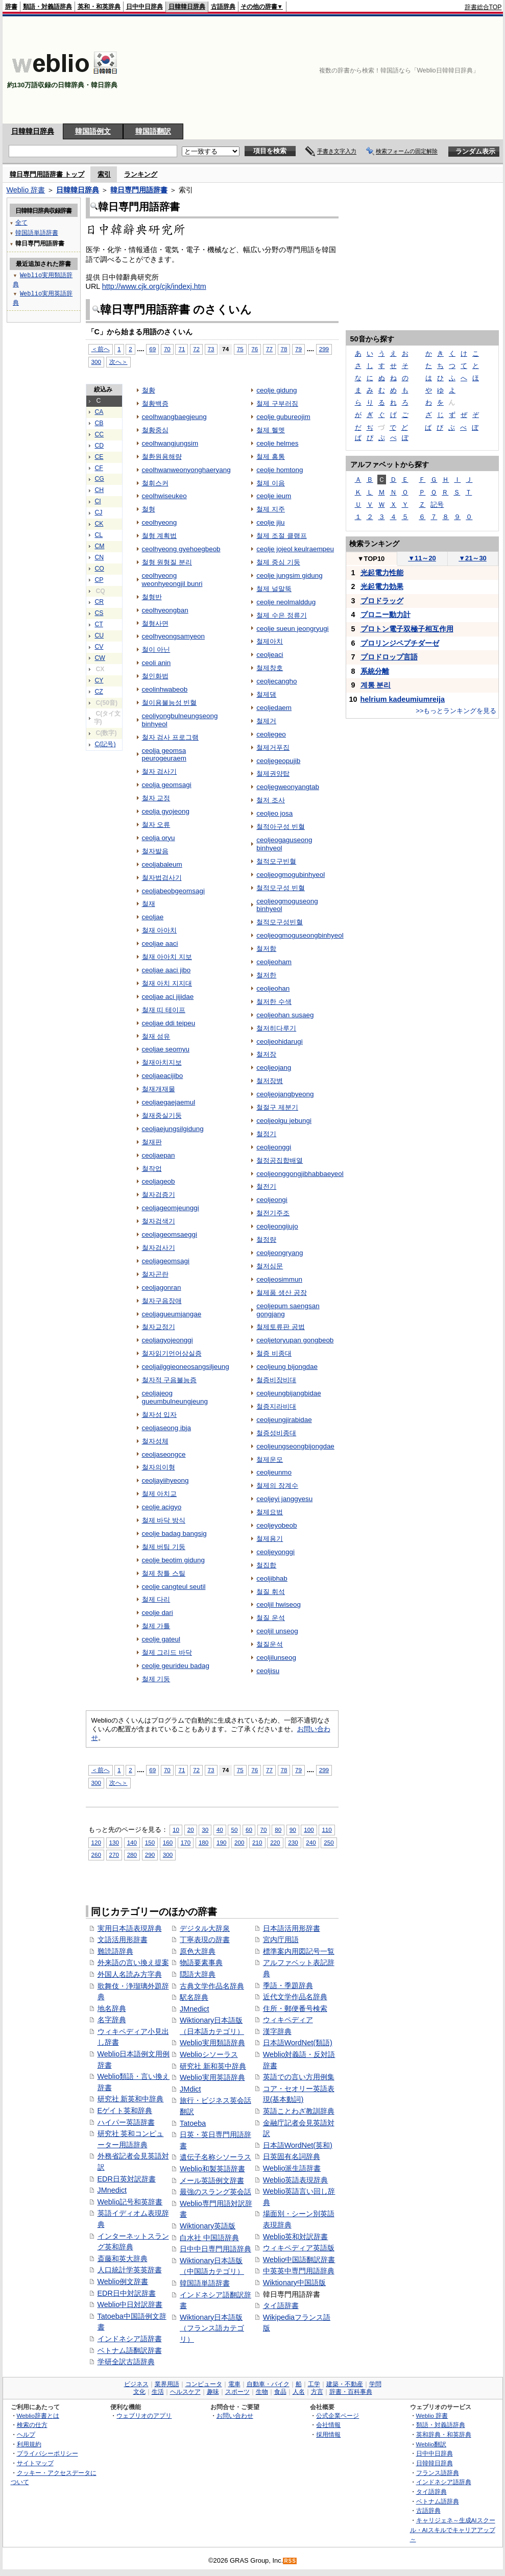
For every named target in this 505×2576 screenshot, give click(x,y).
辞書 (11, 7)
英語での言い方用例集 (298, 2077)
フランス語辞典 (437, 2472)
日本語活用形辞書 (291, 1928)
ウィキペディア (288, 2020)
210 (257, 1842)
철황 (148, 390)
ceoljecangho (276, 681)
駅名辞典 (194, 1997)
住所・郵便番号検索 (295, 2008)
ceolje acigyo (162, 1507)
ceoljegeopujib (278, 761)
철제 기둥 (156, 1679)
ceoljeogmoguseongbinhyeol (300, 935)
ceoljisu (267, 1671)
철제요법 (269, 1512)
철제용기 (269, 1538)
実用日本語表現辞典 (130, 1928)
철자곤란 (155, 1274)
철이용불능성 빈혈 (169, 702)
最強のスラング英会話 (215, 2192)
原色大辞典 (197, 1951)
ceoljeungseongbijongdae (295, 1446)
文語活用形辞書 (123, 1939)
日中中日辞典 (144, 7)
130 (114, 1842)
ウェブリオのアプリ (144, 2415)
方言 (317, 2392)
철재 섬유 (156, 1036)
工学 (314, 2384)
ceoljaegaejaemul (169, 1102)
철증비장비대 (276, 1380)
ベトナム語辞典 (437, 2501)
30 (205, 1829)
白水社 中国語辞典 (209, 2238)
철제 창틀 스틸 (163, 1573)
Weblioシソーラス (209, 2054)
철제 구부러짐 (277, 403)
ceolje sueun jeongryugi (292, 628)
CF (99, 468)
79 (298, 349)
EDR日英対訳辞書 (127, 2179)
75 (240, 349)
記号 (437, 504)
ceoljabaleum (162, 864)
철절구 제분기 (277, 1107)
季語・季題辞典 (288, 1985)
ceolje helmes (277, 443)
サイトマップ (35, 2463)
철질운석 (269, 1644)
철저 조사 (270, 800)
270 (114, 1854)
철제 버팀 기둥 (163, 1547)
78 (284, 349)
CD (99, 445)
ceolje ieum (273, 496)
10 (176, 1829)
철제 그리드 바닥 (167, 1652)
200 (239, 1842)
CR (99, 601)
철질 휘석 (270, 1592)
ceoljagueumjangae (172, 1314)
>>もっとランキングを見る (456, 711)
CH (99, 490)
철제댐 (266, 694)
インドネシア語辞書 (130, 2339)
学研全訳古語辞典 (126, 2362)
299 (324, 349)
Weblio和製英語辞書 (212, 2169)
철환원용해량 (162, 456)
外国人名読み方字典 (130, 1974)
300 (96, 361)
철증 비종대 (274, 1353)
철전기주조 (273, 1213)
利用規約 (29, 2444)
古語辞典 (223, 7)
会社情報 (328, 2424)
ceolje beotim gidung (173, 1560)
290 (150, 1854)
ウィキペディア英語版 (298, 2248)
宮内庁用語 (281, 1939)
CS (99, 613)
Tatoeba (193, 2123)
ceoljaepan (158, 1155)
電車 (234, 2384)
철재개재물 (158, 1089)
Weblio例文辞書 (123, 2281)
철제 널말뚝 (274, 589)
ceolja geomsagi (166, 785)
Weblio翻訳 (431, 2444)
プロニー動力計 (385, 614)
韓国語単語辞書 (205, 2283)
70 (167, 349)
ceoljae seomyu (165, 1049)
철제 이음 (270, 483)
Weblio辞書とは (38, 2415)
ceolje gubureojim (283, 417)
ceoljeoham (274, 962)
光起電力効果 (381, 586)
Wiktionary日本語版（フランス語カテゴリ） (212, 2328)
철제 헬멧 (270, 430)
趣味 (213, 2392)
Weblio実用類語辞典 (212, 2043)
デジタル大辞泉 (205, 1928)
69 (152, 349)
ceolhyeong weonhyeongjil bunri (172, 579)
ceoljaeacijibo (162, 1076)
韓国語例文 (93, 131)
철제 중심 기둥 (278, 562)
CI (98, 501)
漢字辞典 (277, 2031)
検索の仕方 (32, 2424)
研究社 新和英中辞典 (213, 2066)
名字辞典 (112, 2020)
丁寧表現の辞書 (205, 1939)
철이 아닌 (156, 649)
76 (254, 349)
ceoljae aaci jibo (166, 970)
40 (220, 1829)
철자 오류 (156, 824)
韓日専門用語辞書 (138, 190)
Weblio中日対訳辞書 (130, 2304)
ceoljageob (158, 1181)
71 (181, 349)
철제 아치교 (159, 1494)
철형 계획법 (159, 535)
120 (96, 1842)
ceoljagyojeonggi (167, 1340)
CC (99, 434)
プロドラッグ (381, 601)
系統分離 (374, 671)
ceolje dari (157, 1612)
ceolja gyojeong (166, 811)
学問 (375, 2384)
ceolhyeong (159, 522)
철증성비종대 (276, 1433)
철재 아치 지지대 (167, 983)
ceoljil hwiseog (278, 1604)
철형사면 (155, 623)
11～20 (422, 558)
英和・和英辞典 (99, 7)
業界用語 (167, 2384)
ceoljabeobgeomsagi (173, 891)
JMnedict (112, 2190)
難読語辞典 (115, 1951)
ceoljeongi (271, 1200)
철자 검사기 (159, 771)
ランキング (140, 174)
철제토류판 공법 (280, 1327)
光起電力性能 (381, 573)
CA (99, 411)
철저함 (266, 948)
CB (99, 423)
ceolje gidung (276, 390)
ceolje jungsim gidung (289, 575)
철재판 (152, 1142)
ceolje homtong (279, 470)
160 (168, 1842)
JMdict (190, 2089)
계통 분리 (375, 685)
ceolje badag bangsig (174, 1533)
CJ (99, 512)
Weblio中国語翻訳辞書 (299, 2259)
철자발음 (155, 851)
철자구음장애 (162, 1301)
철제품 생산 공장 (281, 1292)
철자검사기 (158, 1248)
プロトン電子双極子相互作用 (406, 629)
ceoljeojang (273, 1067)
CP (99, 579)
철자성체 (155, 1441)
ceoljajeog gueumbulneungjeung (175, 1397)
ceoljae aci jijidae (168, 996)
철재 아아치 (159, 930)
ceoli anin (156, 663)
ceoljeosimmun (279, 1279)
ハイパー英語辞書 (126, 2122)
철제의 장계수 (277, 1485)
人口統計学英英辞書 (130, 2270)
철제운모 (269, 1459)
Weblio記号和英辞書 (130, 2202)
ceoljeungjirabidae (283, 1420)
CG (99, 478)
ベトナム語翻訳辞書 (130, 2350)
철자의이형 (158, 1467)
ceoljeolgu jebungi (283, 1120)
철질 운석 (270, 1618)
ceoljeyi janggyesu (284, 1499)
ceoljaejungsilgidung (173, 1129)
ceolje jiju (270, 522)
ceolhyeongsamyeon (173, 636)
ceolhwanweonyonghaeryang (186, 470)
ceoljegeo (271, 734)
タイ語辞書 (281, 2305)
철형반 (152, 597)
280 (132, 1854)
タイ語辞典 (431, 2491)
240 (311, 1842)
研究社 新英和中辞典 (131, 2099)
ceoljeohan (273, 988)
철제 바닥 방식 (163, 1520)
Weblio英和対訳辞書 (295, 2236)
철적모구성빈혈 (279, 922)
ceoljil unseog (277, 1631)
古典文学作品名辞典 (212, 1986)
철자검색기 (158, 1221)
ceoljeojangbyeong (285, 1094)
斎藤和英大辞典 (123, 2258)
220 (275, 1842)
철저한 (266, 975)
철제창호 (269, 668)
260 (96, 1854)
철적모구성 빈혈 (280, 888)
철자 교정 (156, 798)
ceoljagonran (161, 1287)
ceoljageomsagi (165, 1261)
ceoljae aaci (160, 943)
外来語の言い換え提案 (133, 1962)
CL (99, 534)
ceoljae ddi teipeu (169, 1023)
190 (221, 1842)
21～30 (473, 558)
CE (99, 456)
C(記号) (105, 744)
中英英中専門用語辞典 (298, 2271)
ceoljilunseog (276, 1657)
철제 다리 (156, 1599)
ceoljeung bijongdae (287, 1366)
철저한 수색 (274, 1001)
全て (21, 222)
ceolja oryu (158, 838)
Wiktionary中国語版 (294, 2282)
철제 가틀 (156, 1626)
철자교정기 (158, 1327)
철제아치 (269, 641)
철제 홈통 (270, 456)
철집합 (266, 1565)
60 (249, 1829)
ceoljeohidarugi (279, 1041)
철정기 (266, 1134)
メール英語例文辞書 (212, 2180)
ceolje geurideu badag (175, 1666)
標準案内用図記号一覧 (298, 1951)
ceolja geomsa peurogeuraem (164, 755)
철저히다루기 (276, 1028)
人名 (299, 2392)
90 (293, 1829)
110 (326, 1829)
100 (309, 1829)
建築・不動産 (344, 2384)
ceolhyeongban (165, 610)
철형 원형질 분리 (167, 562)
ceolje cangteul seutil (174, 1586)
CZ (99, 691)
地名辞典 (112, 2008)
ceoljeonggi (273, 1147)
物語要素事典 (201, 1962)
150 (150, 1842)
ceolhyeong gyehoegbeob (181, 549)
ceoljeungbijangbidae (288, 1393)
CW (100, 657)
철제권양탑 (273, 773)
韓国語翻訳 (153, 131)
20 (190, 1829)
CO (99, 568)
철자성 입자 (159, 1414)
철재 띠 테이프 (163, 1010)
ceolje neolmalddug (286, 602)
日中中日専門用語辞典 (215, 2249)
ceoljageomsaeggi (169, 1234)
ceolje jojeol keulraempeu (295, 549)
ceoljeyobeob (276, 1525)
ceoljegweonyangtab (287, 787)
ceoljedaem (274, 708)
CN (99, 557)
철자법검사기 (162, 877)
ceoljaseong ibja (166, 1428)
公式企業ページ (337, 2415)
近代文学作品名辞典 (295, 1997)
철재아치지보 (162, 1062)
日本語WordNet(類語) (297, 2043)
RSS (290, 2561)
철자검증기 (158, 1194)
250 (328, 1842)
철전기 (266, 1186)
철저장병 (269, 1081)
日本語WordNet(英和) (297, 2145)
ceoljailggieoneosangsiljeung (185, 1366)
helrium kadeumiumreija (402, 699)
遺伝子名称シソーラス (215, 2157)
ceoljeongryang (279, 1253)
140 (132, 1842)
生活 (158, 2392)
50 (234, 1829)
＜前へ (100, 349)
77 (269, 349)
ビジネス (136, 2384)
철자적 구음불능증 (169, 1380)
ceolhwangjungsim (170, 443)
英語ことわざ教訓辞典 (298, 2111)
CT (99, 624)
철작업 (152, 1168)
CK (99, 523)
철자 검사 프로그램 (170, 737)
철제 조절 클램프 (281, 535)
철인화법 (155, 676)
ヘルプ (26, 2434)
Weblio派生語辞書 (292, 2168)
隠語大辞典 (197, 1974)
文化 (139, 2392)
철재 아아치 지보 (167, 957)
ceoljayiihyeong (165, 1480)
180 (203, 1842)
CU (99, 635)
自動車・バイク (268, 2384)
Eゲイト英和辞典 (125, 2110)
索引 (104, 174)
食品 (280, 2392)
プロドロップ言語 (389, 657)
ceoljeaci (269, 654)
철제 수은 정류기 (281, 615)
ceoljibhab (271, 1578)
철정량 (266, 1239)
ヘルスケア (185, 2392)
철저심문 (269, 1266)
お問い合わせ (235, 2415)
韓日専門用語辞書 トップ (47, 174)
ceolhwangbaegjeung (174, 417)
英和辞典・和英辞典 (443, 2434)
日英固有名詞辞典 (291, 2156)
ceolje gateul (161, 1639)
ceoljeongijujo (277, 1226)
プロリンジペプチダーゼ (399, 643)
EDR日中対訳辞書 (127, 2293)
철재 (148, 903)
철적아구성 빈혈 (280, 826)
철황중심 (155, 430)
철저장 (266, 1054)
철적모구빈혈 (276, 861)
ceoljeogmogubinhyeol (290, 874)
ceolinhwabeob (165, 689)
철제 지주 (270, 509)
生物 (262, 2392)
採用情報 (328, 2434)
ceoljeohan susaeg (285, 1015)
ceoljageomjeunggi (170, 1208)
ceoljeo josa (274, 813)
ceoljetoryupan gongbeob (294, 1340)
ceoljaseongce (164, 1454)
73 (211, 349)
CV (99, 646)
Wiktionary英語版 (207, 2226)
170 (185, 1842)
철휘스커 (155, 483)
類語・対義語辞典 (47, 7)
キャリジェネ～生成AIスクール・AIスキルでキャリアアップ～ (452, 2529)
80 (278, 1829)
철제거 (266, 721)
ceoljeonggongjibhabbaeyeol (300, 1173)
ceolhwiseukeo (164, 496)
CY (99, 680)
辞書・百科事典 (350, 2392)
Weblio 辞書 (26, 190)
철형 (148, 509)
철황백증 (155, 403)
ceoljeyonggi (275, 1552)
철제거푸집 (273, 747)
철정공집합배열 (279, 1160)
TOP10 (371, 558)
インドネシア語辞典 (443, 2482)
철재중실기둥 (162, 1115)
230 (293, 1842)
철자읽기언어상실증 (172, 1353)
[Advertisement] (439, 70)
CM (100, 546)
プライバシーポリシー (47, 2453)
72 (196, 349)
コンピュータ (203, 2384)
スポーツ (237, 2392)
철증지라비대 (276, 1406)
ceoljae (153, 917)
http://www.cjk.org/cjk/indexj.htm (154, 286)
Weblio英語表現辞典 (295, 2180)
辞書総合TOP (483, 7)
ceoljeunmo (274, 1472)
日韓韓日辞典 (187, 7)
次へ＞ (118, 361)
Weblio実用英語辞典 (212, 2077)
